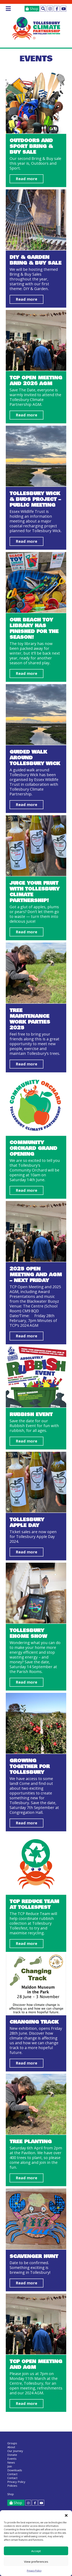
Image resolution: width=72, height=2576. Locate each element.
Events (12, 2458)
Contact (12, 2474)
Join (9, 2466)
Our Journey (15, 2451)
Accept (36, 2551)
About (11, 2447)
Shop (32, 8)
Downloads (14, 2470)
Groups (12, 2443)
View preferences (36, 2561)
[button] (66, 2515)
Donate (12, 2455)
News (11, 2462)
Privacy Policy (34, 2570)
